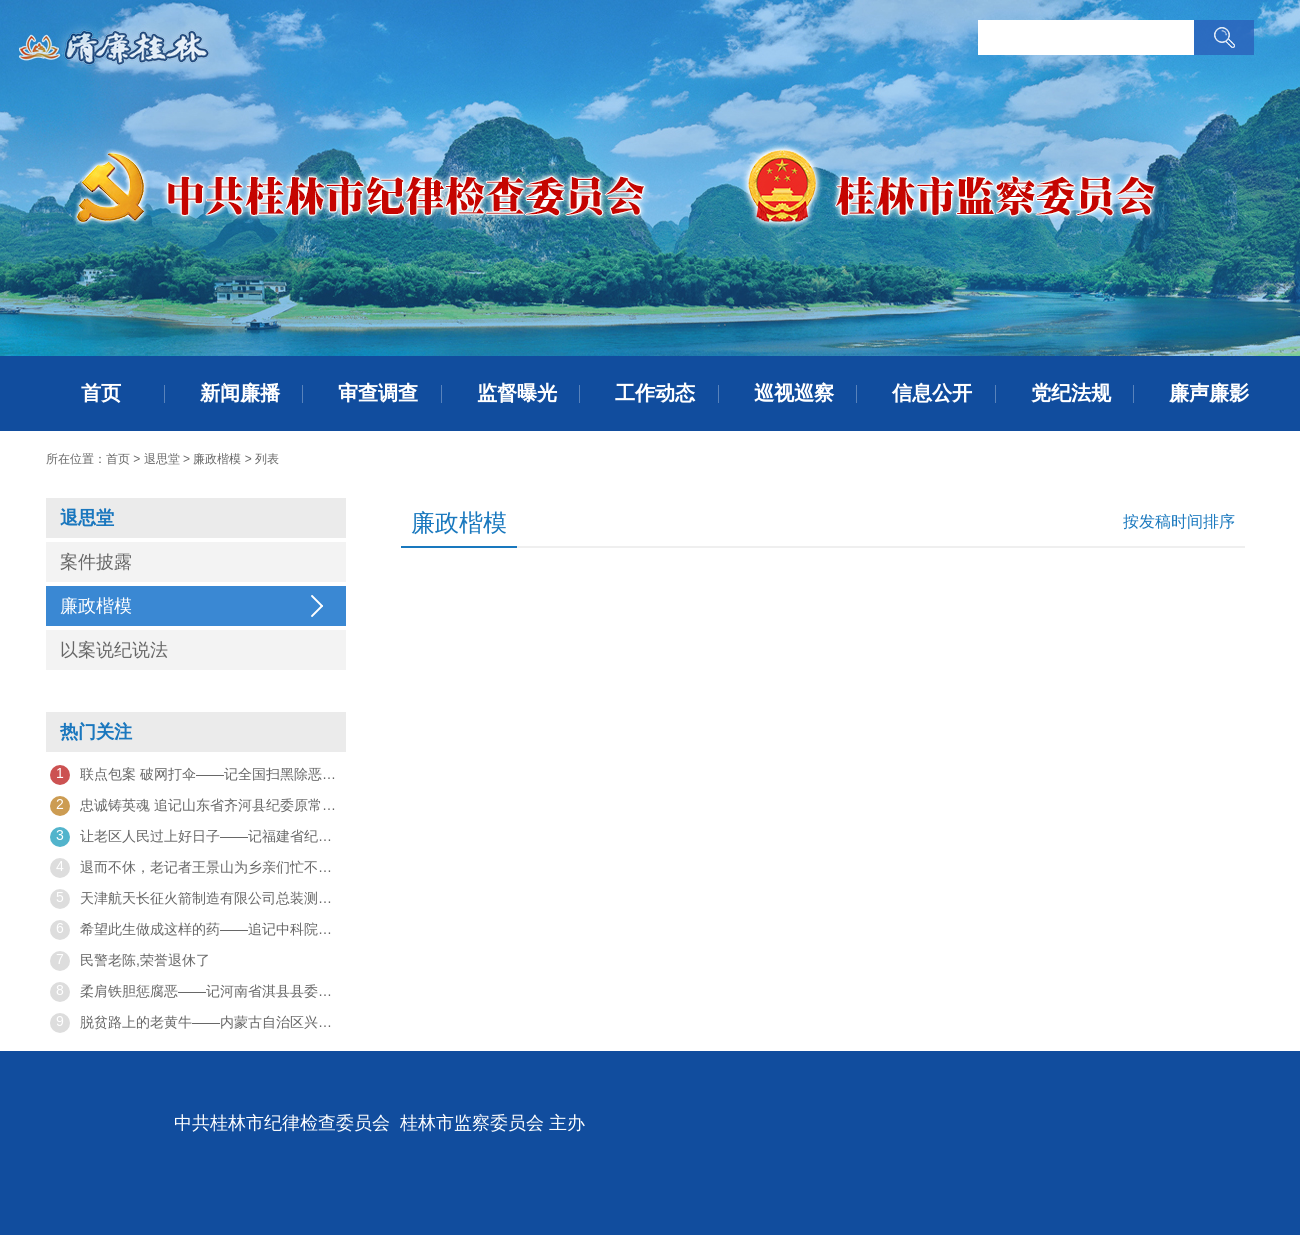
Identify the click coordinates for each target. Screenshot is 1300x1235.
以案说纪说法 (114, 650)
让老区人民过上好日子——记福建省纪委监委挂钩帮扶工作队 (196, 837)
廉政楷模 (217, 459)
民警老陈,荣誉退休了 (130, 961)
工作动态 (655, 393)
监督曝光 (517, 393)
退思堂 (162, 459)
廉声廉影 (1209, 393)
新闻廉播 (240, 393)
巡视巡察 (794, 393)
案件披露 (96, 562)
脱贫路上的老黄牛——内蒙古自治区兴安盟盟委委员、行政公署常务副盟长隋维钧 (196, 1023)
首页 (101, 393)
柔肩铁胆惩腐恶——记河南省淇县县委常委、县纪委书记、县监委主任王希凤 (196, 992)
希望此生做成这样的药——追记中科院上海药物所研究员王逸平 (196, 930)
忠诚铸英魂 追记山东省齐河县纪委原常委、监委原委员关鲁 (196, 806)
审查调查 (378, 393)
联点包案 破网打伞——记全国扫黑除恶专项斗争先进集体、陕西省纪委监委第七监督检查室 (196, 775)
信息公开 (932, 393)
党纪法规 (1071, 393)
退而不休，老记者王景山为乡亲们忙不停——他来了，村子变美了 (196, 868)
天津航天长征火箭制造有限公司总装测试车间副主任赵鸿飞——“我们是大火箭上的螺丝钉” (196, 899)
